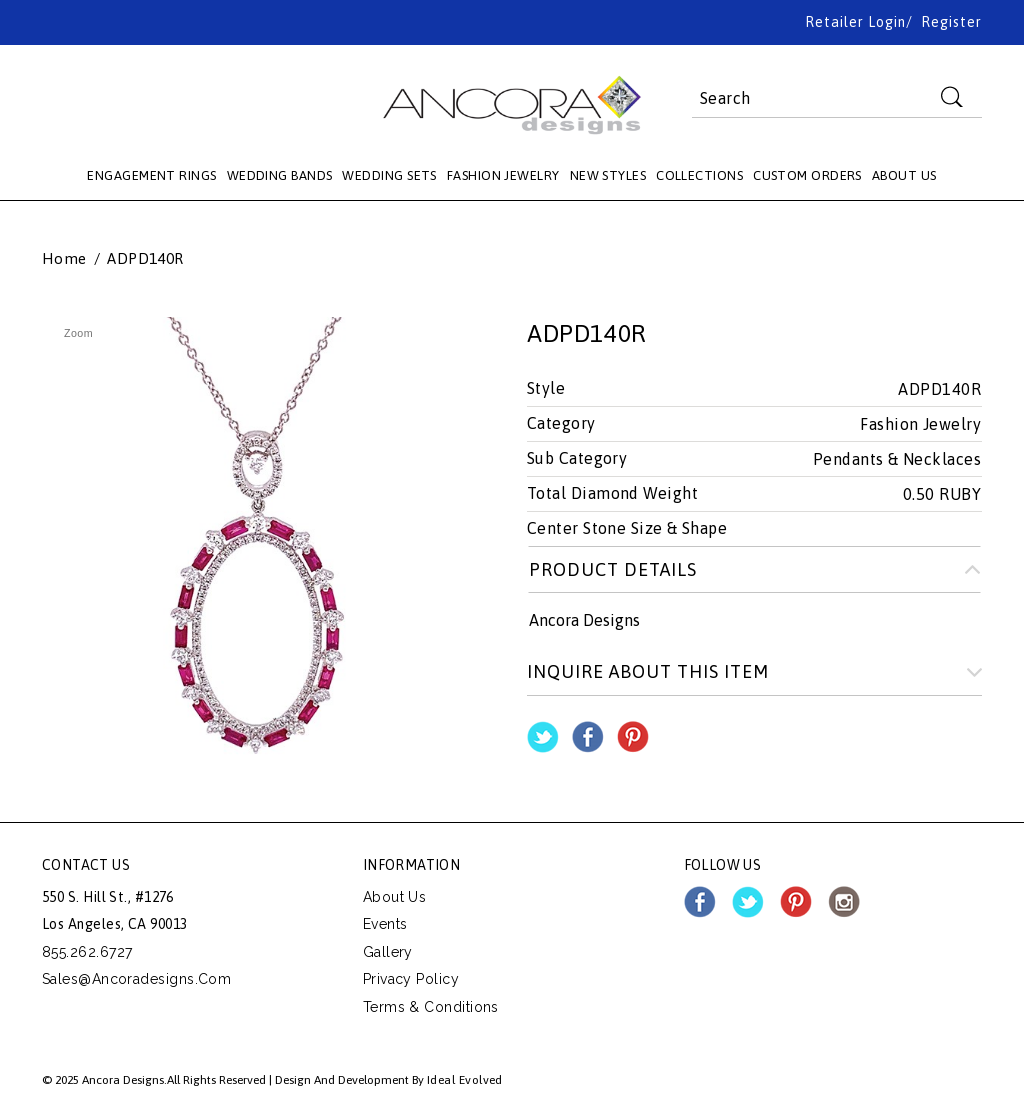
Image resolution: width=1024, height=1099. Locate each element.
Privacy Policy (411, 979)
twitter (748, 902)
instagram (844, 902)
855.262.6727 (87, 952)
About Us (395, 897)
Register (951, 22)
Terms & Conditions (431, 1007)
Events (385, 924)
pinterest (796, 902)
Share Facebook (588, 737)
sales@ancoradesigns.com (136, 979)
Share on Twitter (543, 737)
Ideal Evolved (465, 1080)
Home (64, 259)
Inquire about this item (648, 671)
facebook (700, 902)
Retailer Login (855, 22)
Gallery (388, 952)
